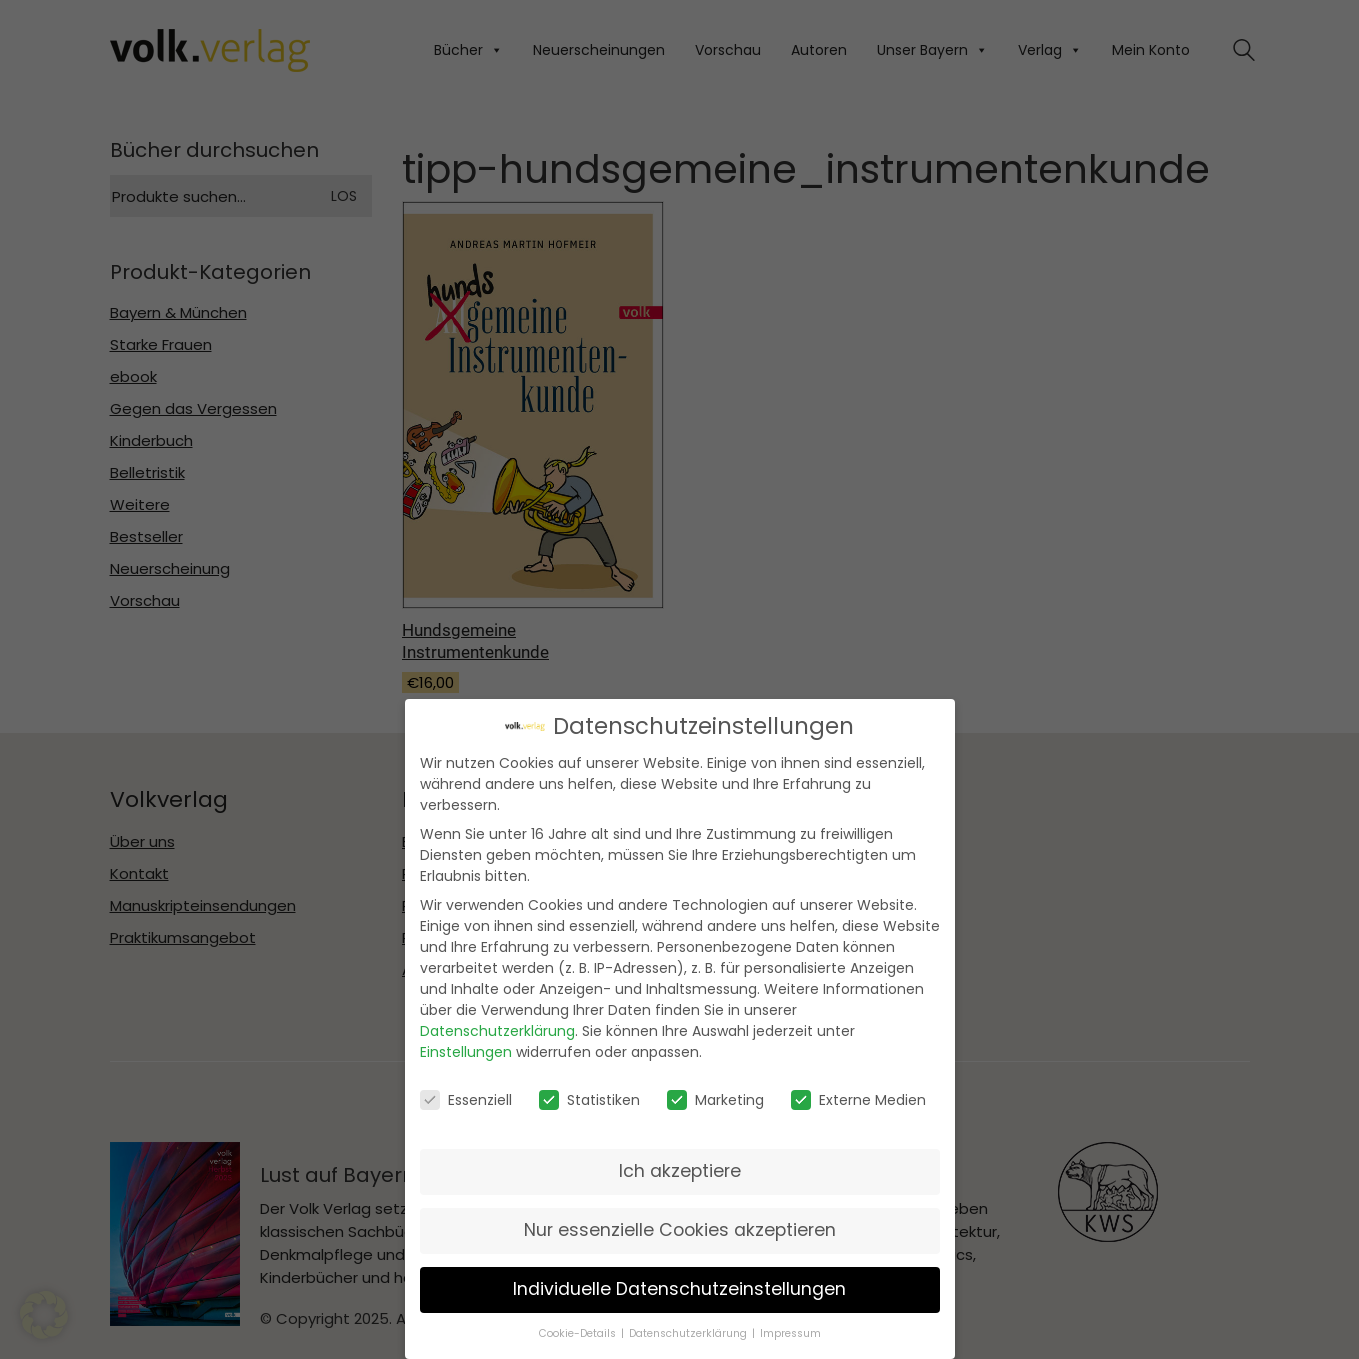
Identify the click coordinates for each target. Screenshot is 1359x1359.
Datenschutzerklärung (497, 1031)
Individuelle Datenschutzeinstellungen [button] (679, 1289)
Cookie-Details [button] (577, 1334)
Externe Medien (858, 1099)
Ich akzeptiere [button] (680, 1171)
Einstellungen (466, 1052)
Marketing (715, 1099)
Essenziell (466, 1099)
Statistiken (589, 1099)
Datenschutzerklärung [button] (688, 1334)
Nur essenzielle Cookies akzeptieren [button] (680, 1230)
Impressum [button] (790, 1334)
